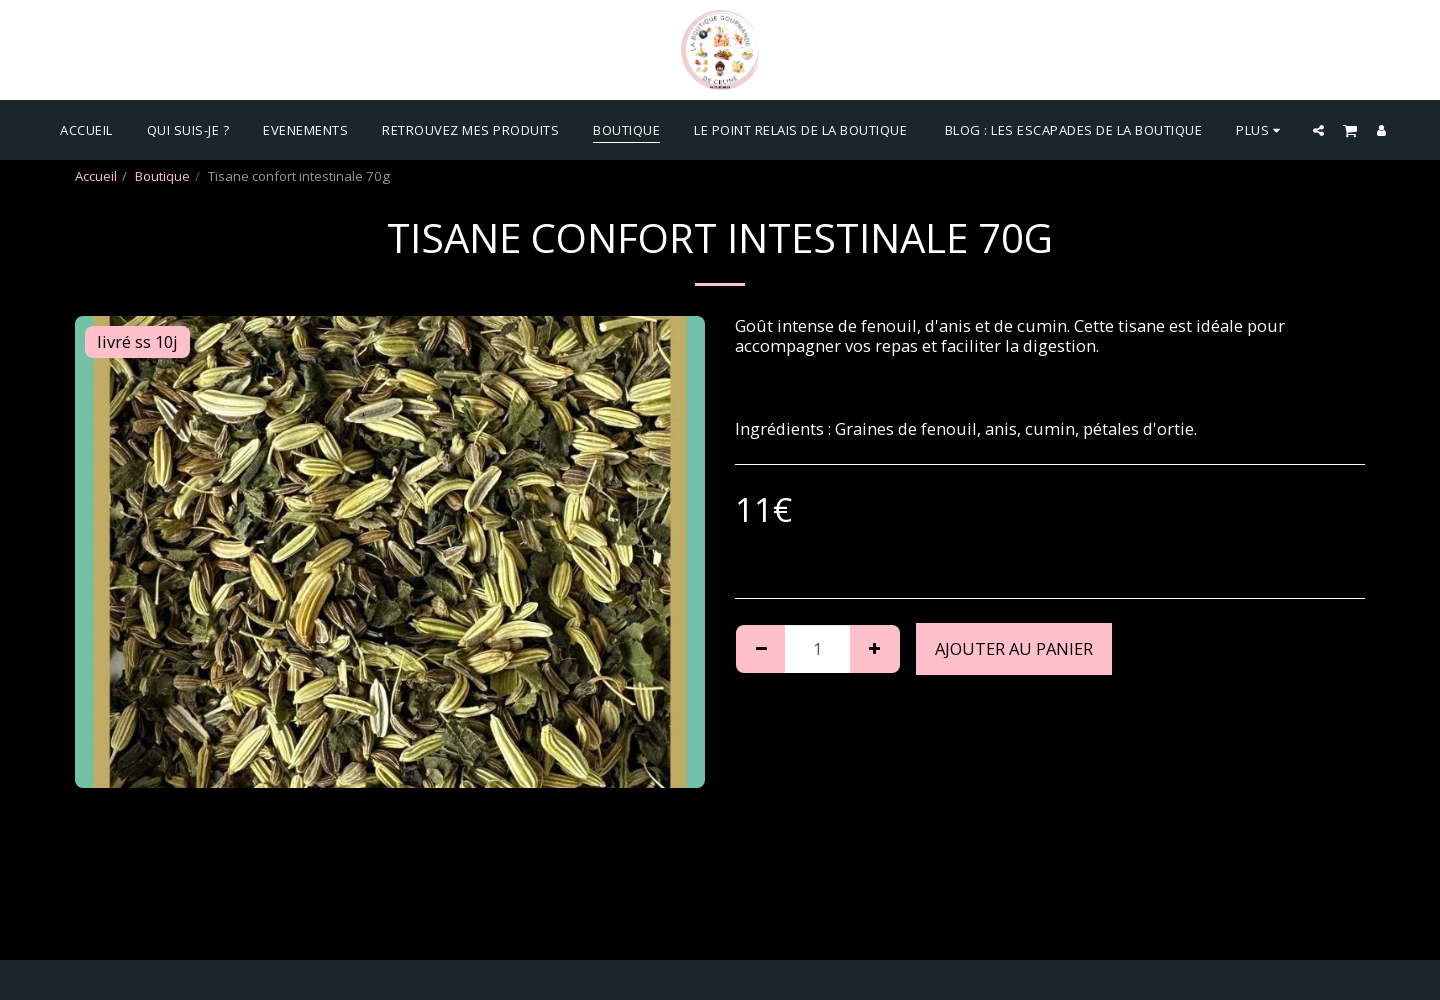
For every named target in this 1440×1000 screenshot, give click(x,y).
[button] (1318, 130)
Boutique (162, 176)
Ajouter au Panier (1014, 648)
